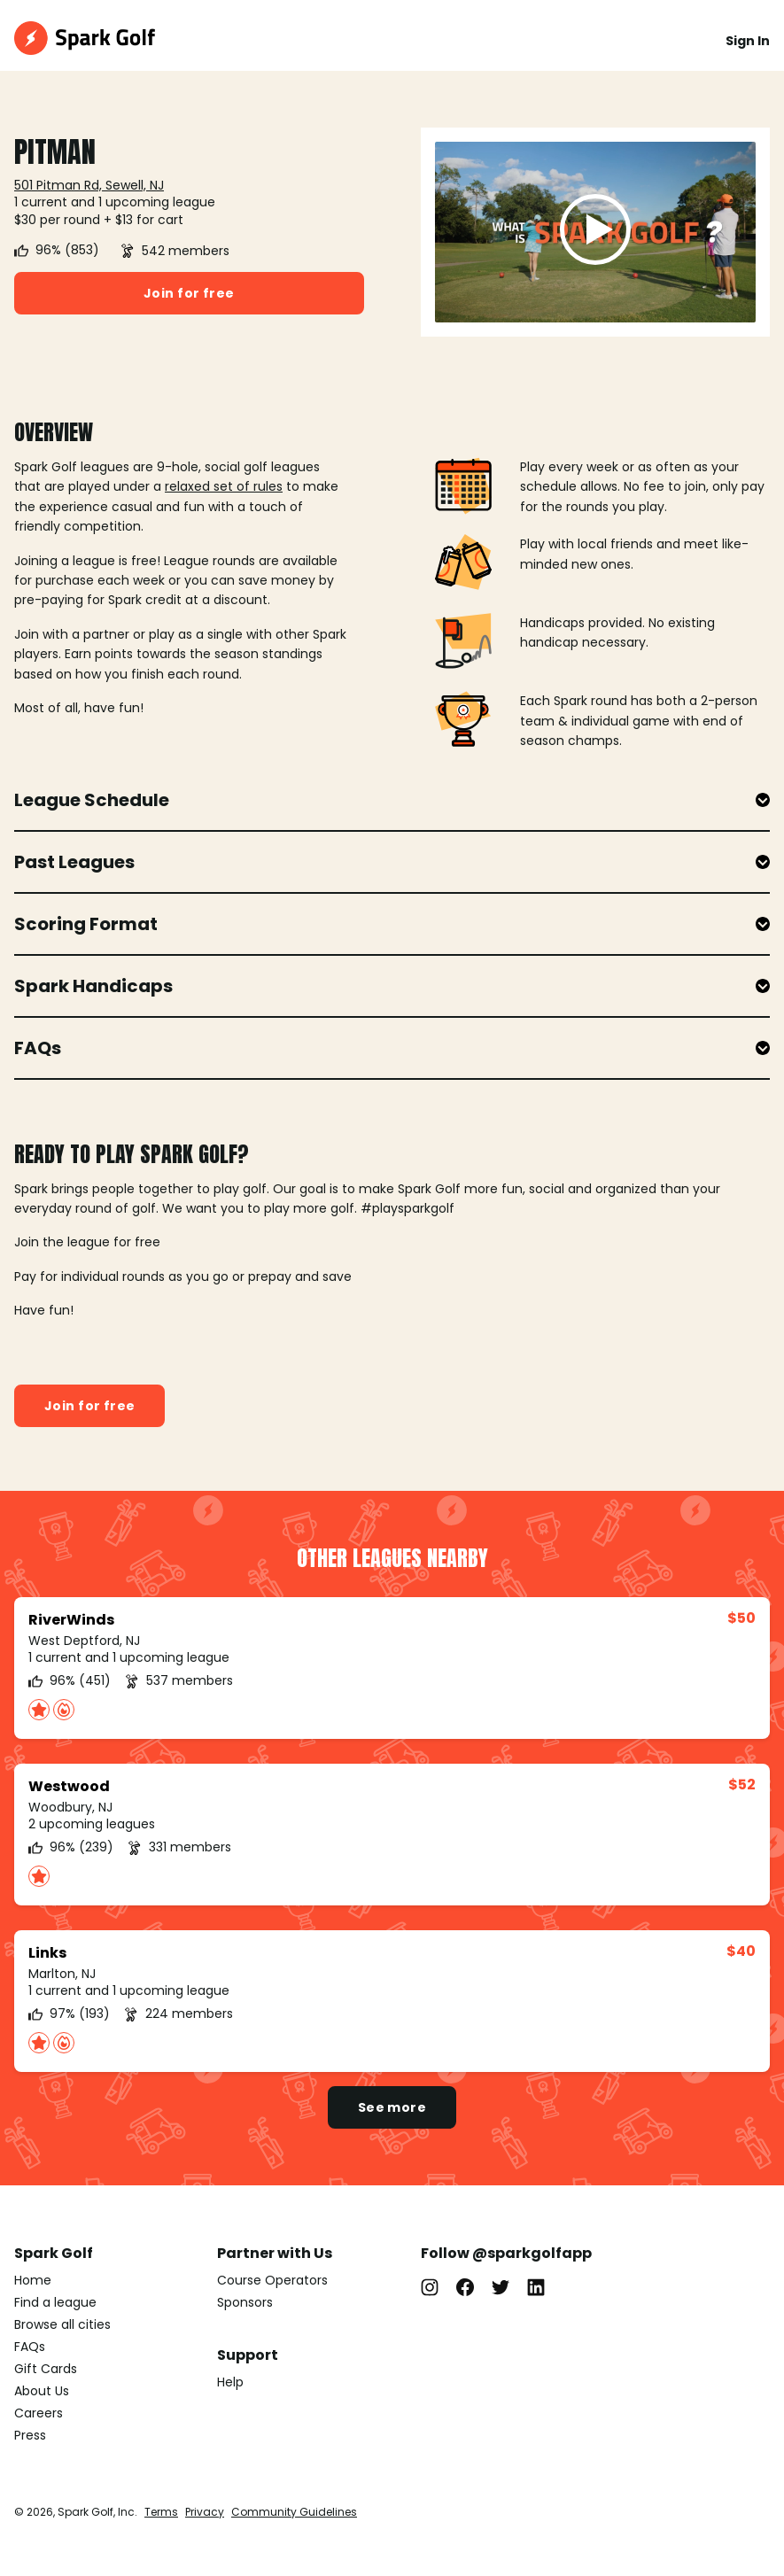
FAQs (29, 2346)
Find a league (55, 2302)
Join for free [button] (189, 293)
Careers (38, 2413)
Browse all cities (62, 2324)
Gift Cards (45, 2369)
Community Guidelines (294, 2511)
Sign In (748, 41)
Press (30, 2435)
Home (32, 2280)
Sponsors (245, 2302)
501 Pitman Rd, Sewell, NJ (89, 185)
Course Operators (272, 2280)
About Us (41, 2391)
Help (230, 2382)
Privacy (204, 2511)
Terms (161, 2511)
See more (392, 2107)
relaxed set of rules (224, 486)
